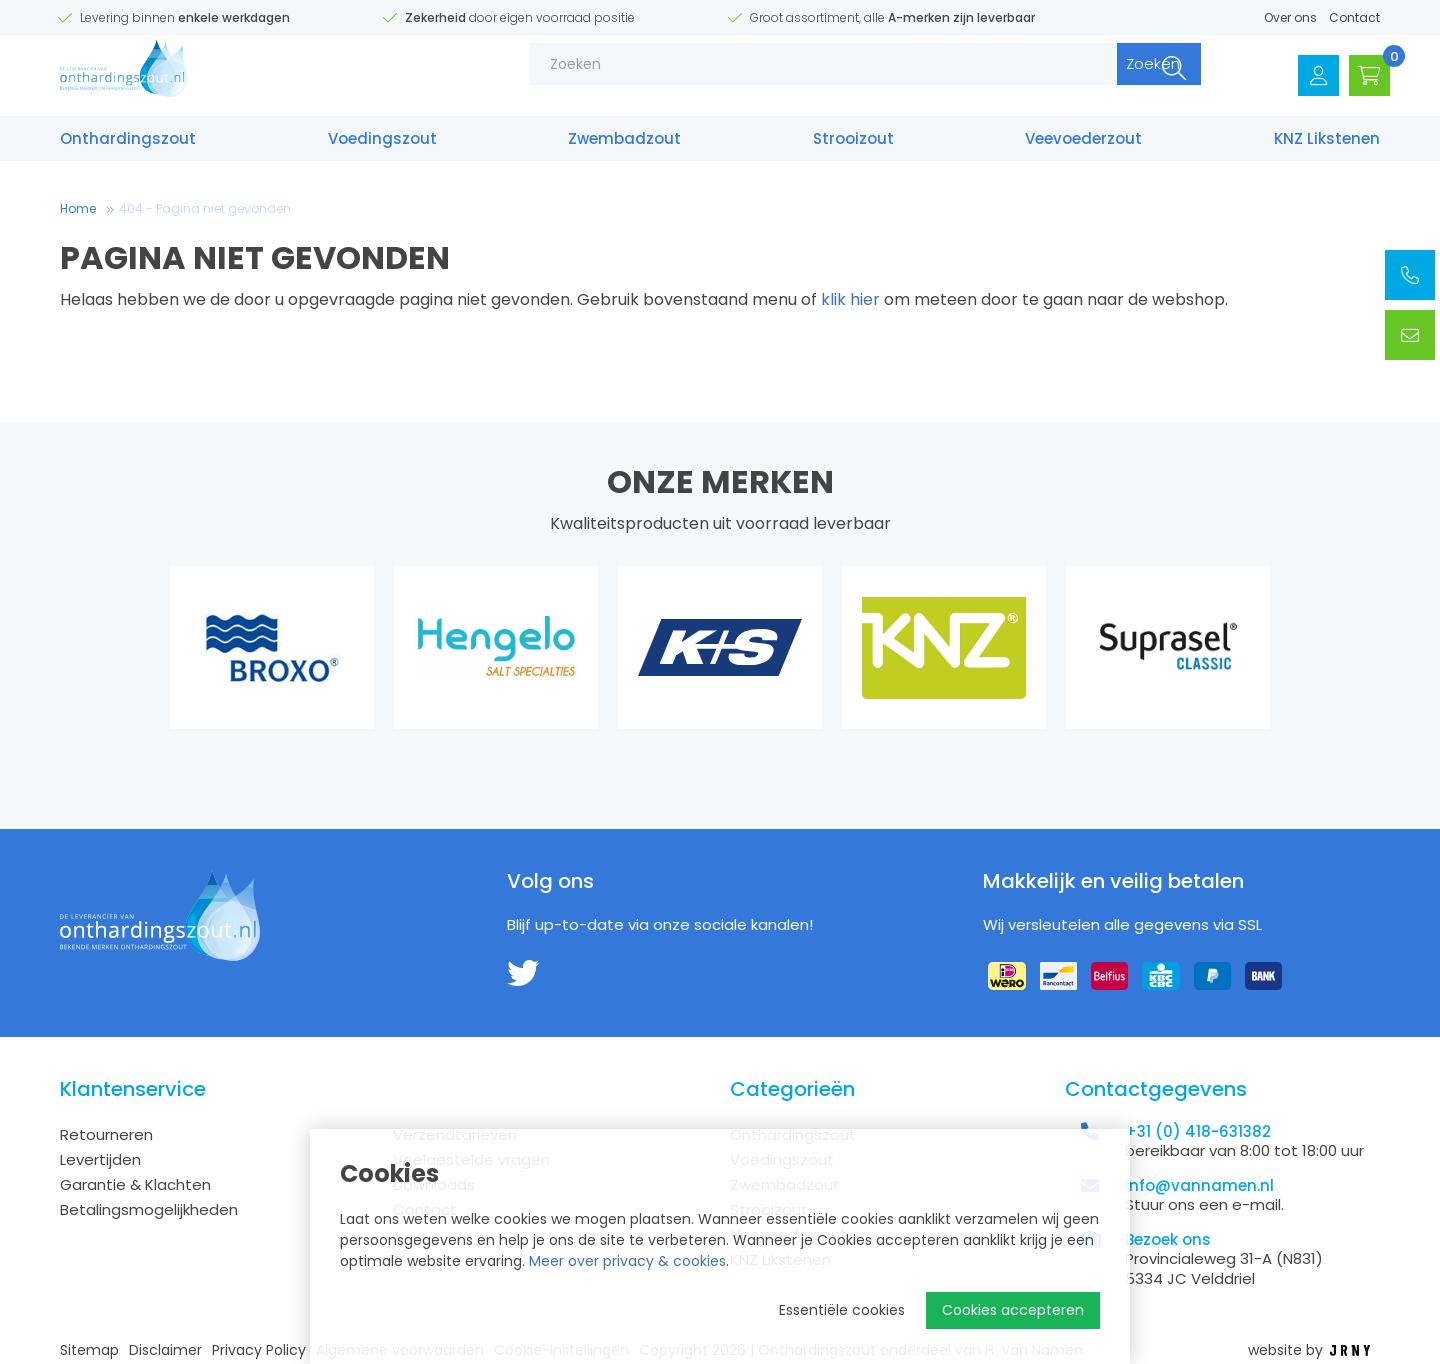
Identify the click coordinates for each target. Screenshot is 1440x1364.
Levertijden (100, 1159)
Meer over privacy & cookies (627, 1261)
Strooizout (853, 147)
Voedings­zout (382, 147)
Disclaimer (165, 1350)
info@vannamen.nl (1199, 1185)
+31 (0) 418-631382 (1198, 1131)
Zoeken (1107, 79)
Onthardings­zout (128, 147)
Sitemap (89, 1350)
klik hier (850, 299)
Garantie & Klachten (135, 1184)
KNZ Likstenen (1327, 147)
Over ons (1290, 17)
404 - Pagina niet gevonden (205, 208)
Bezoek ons (1168, 1239)
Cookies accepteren (1013, 1310)
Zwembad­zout (624, 147)
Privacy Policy (259, 1350)
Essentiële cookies (842, 1310)
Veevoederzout (1083, 147)
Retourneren (106, 1134)
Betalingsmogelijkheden (149, 1209)
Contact (1354, 17)
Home (78, 208)
